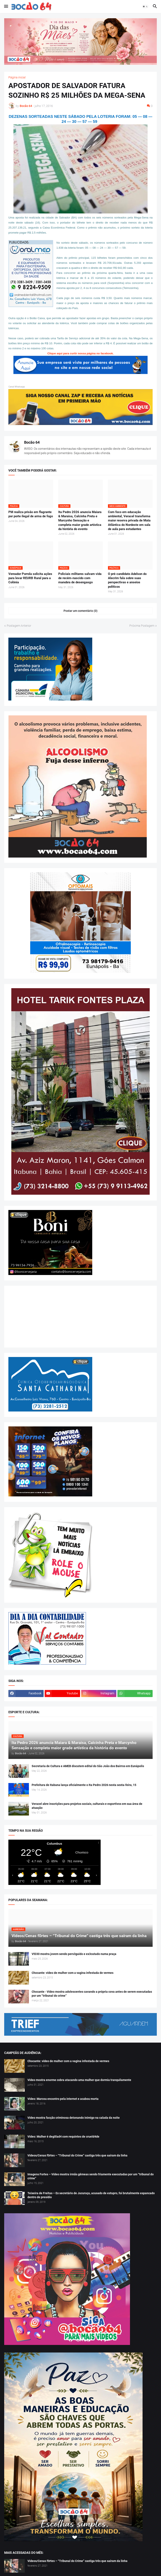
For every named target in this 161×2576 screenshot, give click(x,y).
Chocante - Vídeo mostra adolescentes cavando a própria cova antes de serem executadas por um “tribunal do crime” (92, 1993)
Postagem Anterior (19, 625)
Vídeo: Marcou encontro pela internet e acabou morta (63, 2098)
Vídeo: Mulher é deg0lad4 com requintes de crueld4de (63, 2136)
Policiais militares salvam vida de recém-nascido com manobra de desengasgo (79, 578)
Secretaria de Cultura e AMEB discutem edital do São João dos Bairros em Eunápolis (88, 1766)
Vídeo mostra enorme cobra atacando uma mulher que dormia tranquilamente (79, 2080)
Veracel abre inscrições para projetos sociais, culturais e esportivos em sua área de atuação (87, 1805)
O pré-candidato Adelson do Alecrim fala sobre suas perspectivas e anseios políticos (127, 580)
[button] (6, 6)
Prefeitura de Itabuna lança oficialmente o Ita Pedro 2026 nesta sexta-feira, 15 (84, 1785)
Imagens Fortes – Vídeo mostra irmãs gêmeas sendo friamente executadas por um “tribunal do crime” (90, 2176)
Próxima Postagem (141, 625)
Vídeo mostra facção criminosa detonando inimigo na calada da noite (73, 2117)
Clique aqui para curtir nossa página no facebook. (80, 353)
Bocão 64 (32, 442)
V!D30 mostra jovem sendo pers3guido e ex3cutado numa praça (74, 1954)
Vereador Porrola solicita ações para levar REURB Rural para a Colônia (30, 578)
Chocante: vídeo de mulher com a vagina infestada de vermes (72, 1972)
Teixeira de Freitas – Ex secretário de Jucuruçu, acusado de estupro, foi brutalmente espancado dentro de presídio (91, 2195)
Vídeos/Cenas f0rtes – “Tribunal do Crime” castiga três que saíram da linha (77, 2155)
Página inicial (17, 77)
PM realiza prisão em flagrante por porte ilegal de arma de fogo (30, 514)
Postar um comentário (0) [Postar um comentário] (80, 610)
